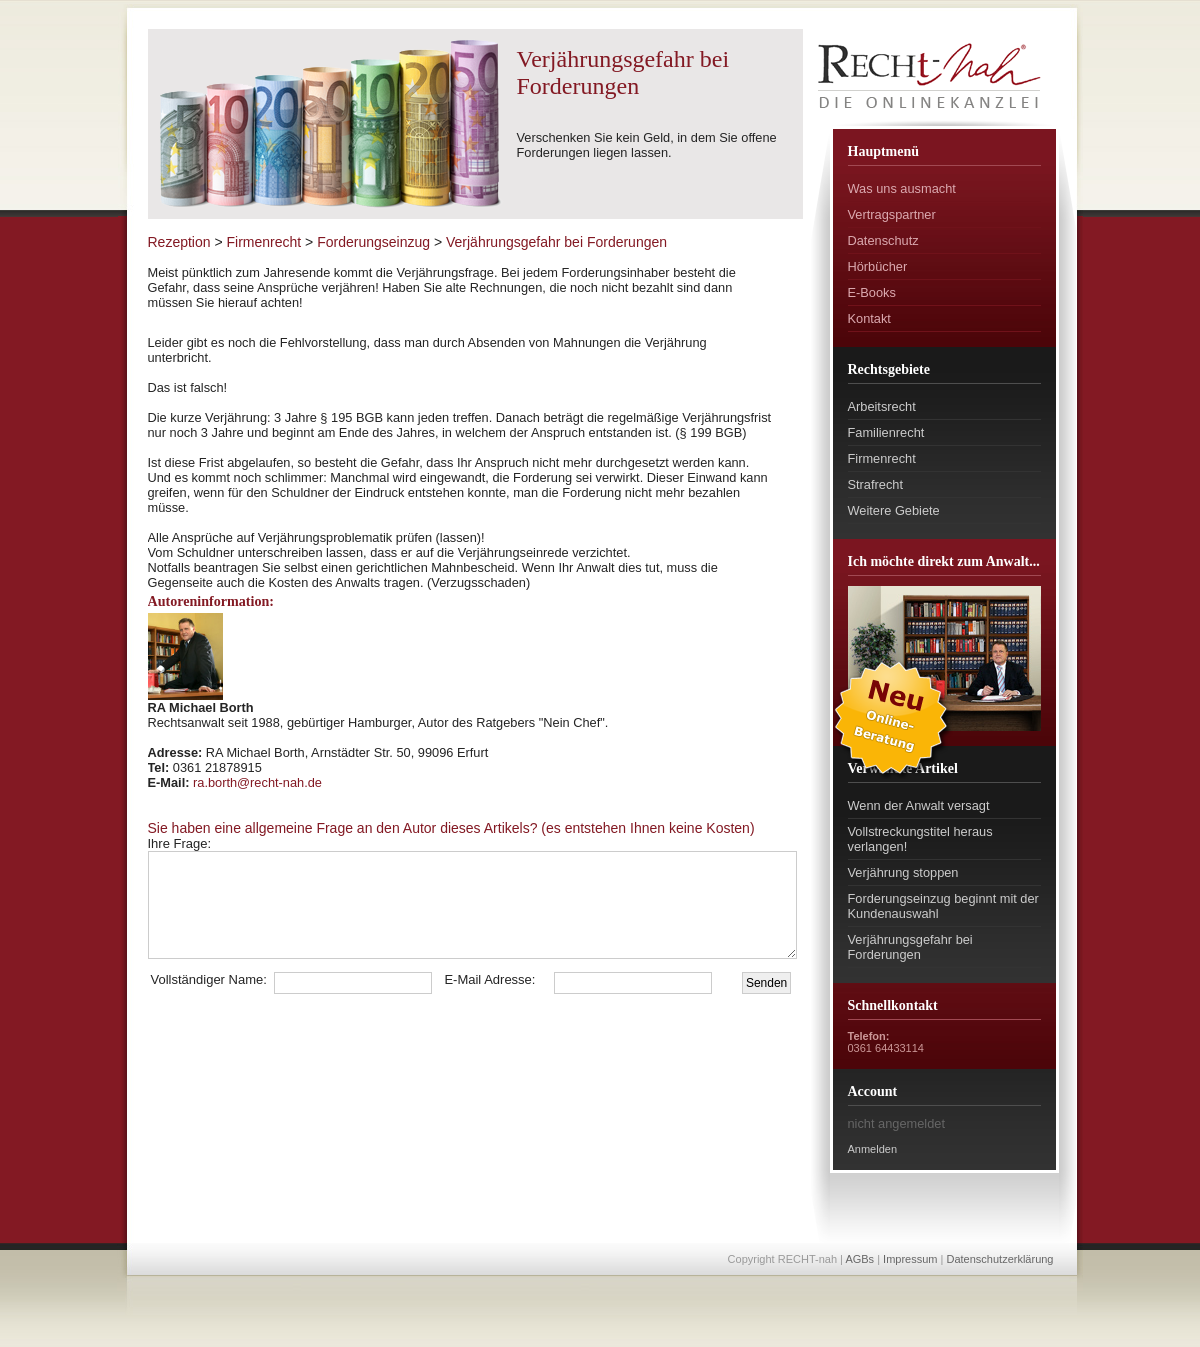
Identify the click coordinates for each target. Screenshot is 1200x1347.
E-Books (872, 292)
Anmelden (873, 1149)
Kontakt (869, 318)
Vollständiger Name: (209, 979)
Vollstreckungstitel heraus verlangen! (920, 839)
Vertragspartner (892, 214)
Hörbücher (878, 266)
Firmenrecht (882, 458)
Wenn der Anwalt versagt (919, 805)
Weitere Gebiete (894, 510)
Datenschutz (883, 240)
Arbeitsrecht (882, 406)
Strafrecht (875, 484)
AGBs (859, 1259)
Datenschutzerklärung (999, 1259)
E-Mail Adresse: (489, 979)
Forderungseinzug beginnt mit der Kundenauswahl (943, 906)
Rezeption (179, 242)
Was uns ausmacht (902, 188)
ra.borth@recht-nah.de (257, 782)
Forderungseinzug (373, 242)
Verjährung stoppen (903, 872)
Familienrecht (886, 432)
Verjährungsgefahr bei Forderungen (910, 947)
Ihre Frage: (224, 843)
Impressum (910, 1259)
